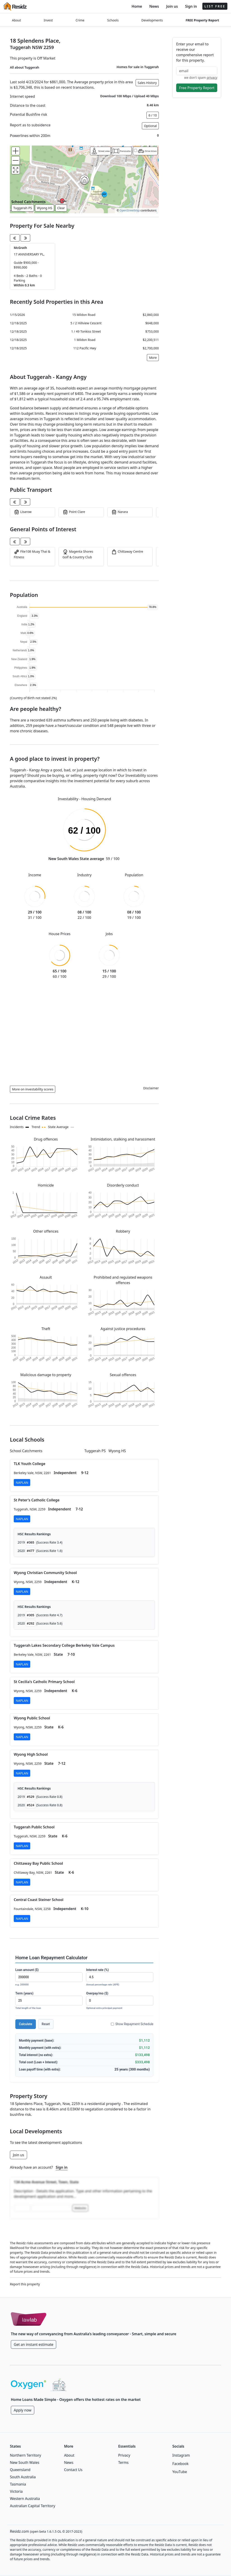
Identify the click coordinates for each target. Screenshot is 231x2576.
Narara (119, 512)
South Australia (23, 2476)
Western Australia (25, 2498)
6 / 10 (152, 115)
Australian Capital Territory (32, 2505)
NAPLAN (22, 1482)
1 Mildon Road (84, 340)
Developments (152, 20)
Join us (172, 6)
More (153, 357)
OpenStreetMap (130, 210)
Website (80, 2208)
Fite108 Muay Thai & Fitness (32, 554)
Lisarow (23, 512)
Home (137, 6)
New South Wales (24, 2462)
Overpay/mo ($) (119, 2001)
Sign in (191, 6)
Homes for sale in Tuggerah (138, 67)
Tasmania (18, 2484)
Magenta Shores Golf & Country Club (77, 554)
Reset (46, 2024)
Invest (48, 20)
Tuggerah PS (22, 208)
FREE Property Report (202, 20)
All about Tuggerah (24, 67)
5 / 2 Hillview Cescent (86, 323)
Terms (123, 2462)
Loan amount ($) (49, 1977)
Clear (61, 208)
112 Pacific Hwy (84, 348)
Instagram (181, 2455)
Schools (112, 20)
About (16, 20)
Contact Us (73, 2469)
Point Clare (73, 512)
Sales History (147, 83)
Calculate (25, 2024)
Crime (80, 20)
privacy (212, 77)
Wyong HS (44, 208)
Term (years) (49, 2001)
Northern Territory (25, 2455)
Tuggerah (20, 47)
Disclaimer (151, 1088)
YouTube (179, 2471)
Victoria (16, 2491)
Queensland (20, 2469)
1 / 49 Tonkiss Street (86, 331)
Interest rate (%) (119, 1977)
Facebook (180, 2463)
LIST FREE (214, 6)
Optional (150, 126)
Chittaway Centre (127, 552)
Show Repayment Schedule (132, 2024)
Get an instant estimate (33, 2344)
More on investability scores (32, 1089)
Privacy (124, 2455)
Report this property (25, 2284)
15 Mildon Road (83, 315)
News (154, 6)
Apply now (22, 2410)
